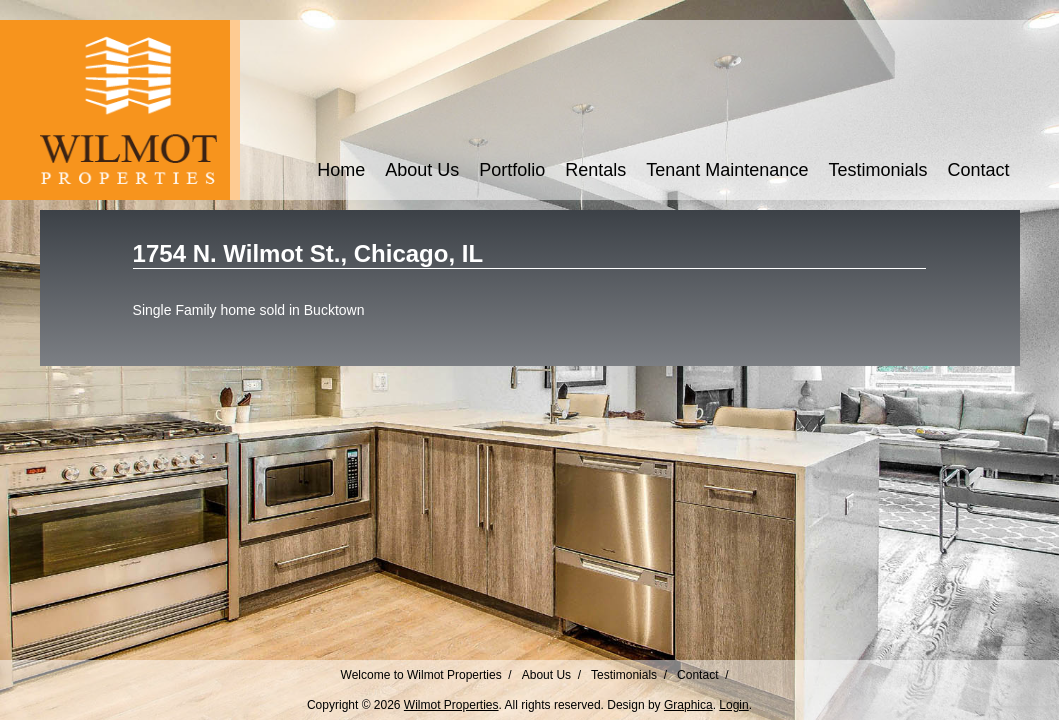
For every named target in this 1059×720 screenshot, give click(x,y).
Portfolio (512, 170)
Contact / (702, 675)
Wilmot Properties (451, 705)
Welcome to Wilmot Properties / (426, 675)
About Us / (551, 675)
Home (341, 170)
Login (733, 705)
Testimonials (877, 170)
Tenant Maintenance (727, 170)
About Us (422, 170)
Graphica (688, 705)
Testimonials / (629, 675)
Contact (978, 170)
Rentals (595, 170)
